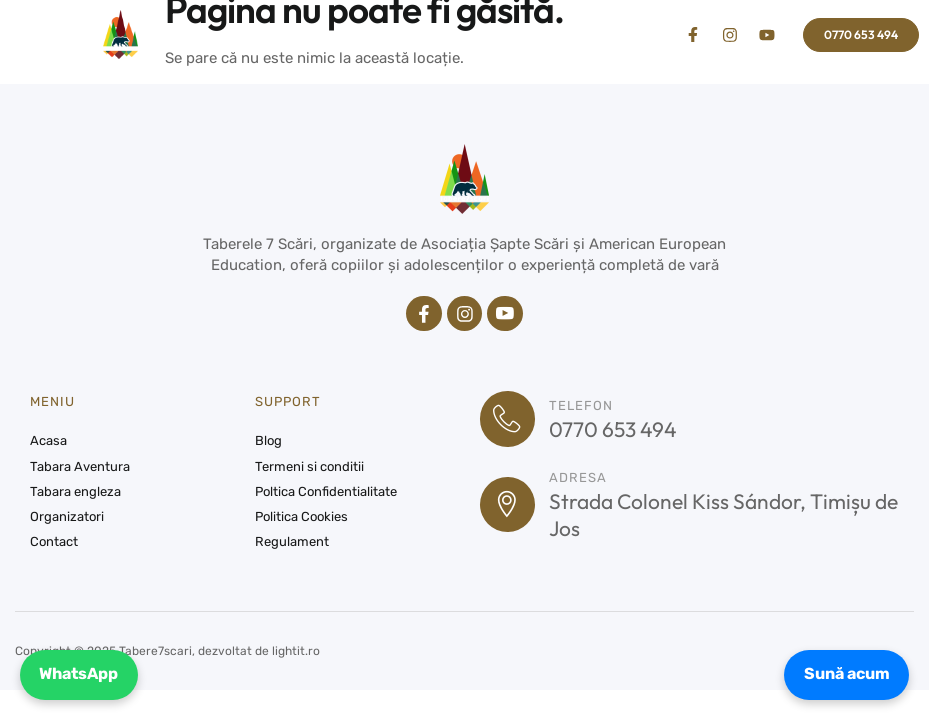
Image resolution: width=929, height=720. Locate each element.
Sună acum (846, 673)
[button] (51, 35)
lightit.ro (296, 652)
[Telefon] (508, 420)
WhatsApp (79, 673)
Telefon (582, 406)
